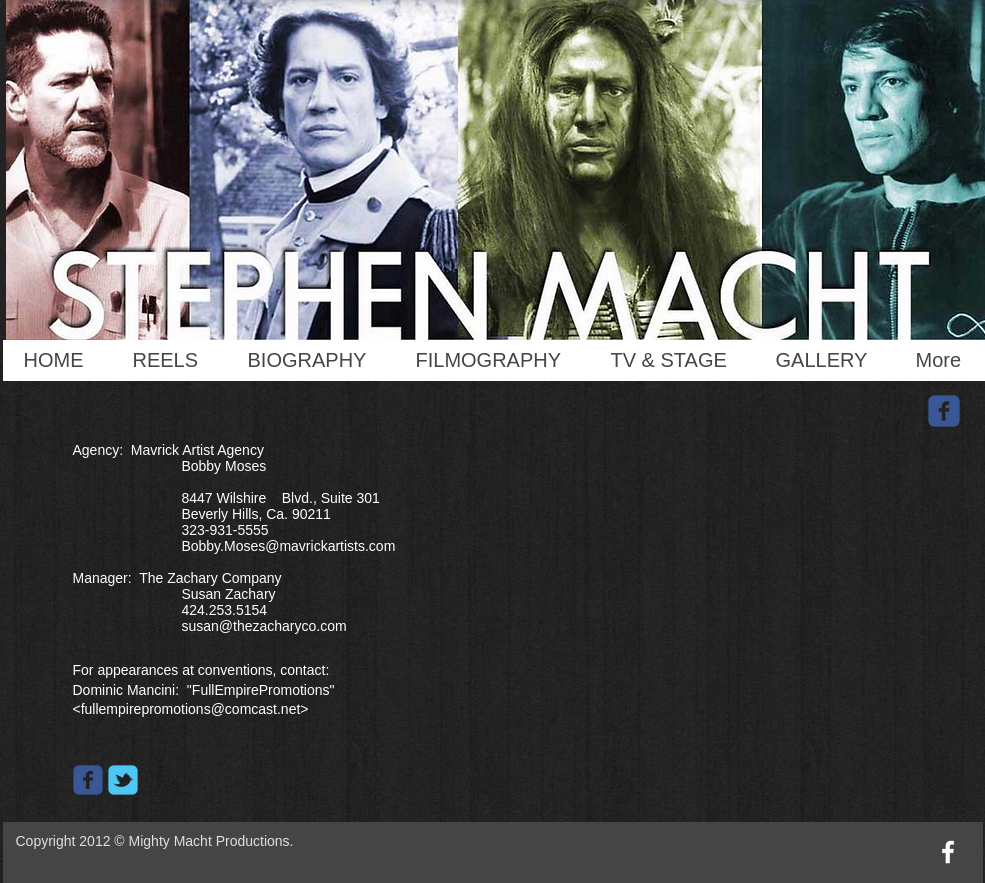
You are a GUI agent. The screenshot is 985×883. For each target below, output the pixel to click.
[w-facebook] (948, 852)
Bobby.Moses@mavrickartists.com (288, 546)
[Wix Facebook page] (88, 780)
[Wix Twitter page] (123, 780)
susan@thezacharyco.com (263, 626)
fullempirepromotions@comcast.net (191, 709)
